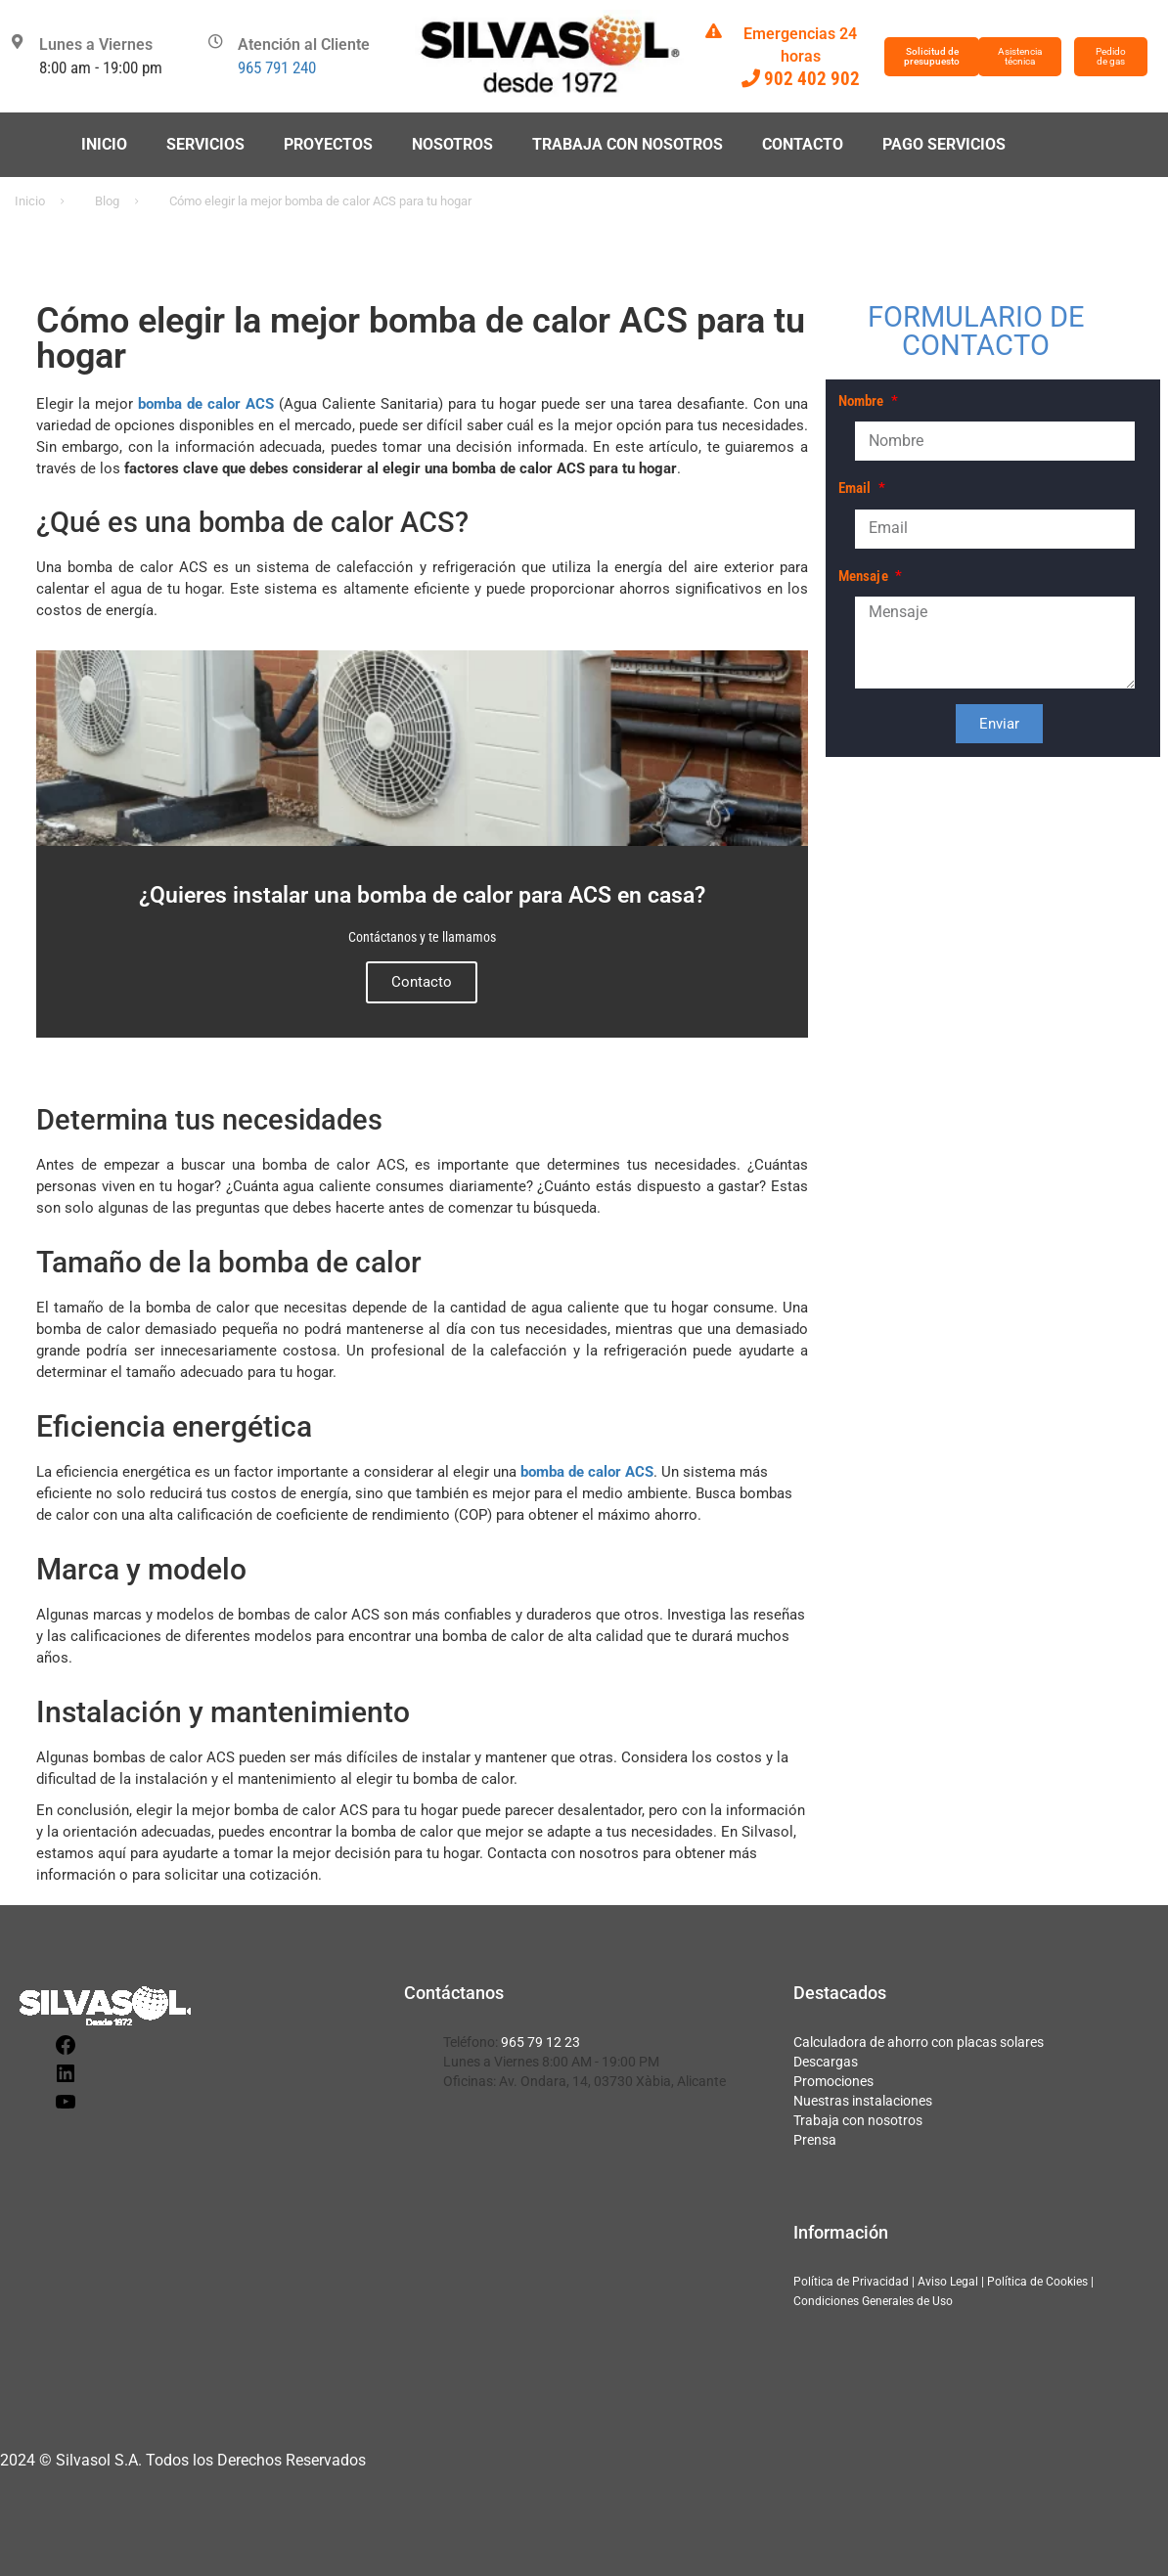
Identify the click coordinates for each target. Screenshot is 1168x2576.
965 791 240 (277, 67)
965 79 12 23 (540, 2042)
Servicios (205, 144)
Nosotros (452, 144)
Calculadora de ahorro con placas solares (918, 2042)
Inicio (104, 144)
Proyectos (328, 144)
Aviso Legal (948, 2281)
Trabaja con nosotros (627, 144)
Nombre (863, 401)
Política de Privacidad (851, 2281)
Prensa (814, 2140)
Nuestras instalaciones (862, 2101)
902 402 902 (812, 78)
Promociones (833, 2081)
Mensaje (865, 576)
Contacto (802, 144)
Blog (107, 201)
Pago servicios (944, 144)
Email (857, 488)
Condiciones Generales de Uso (873, 2301)
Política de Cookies (1037, 2281)
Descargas (825, 2061)
